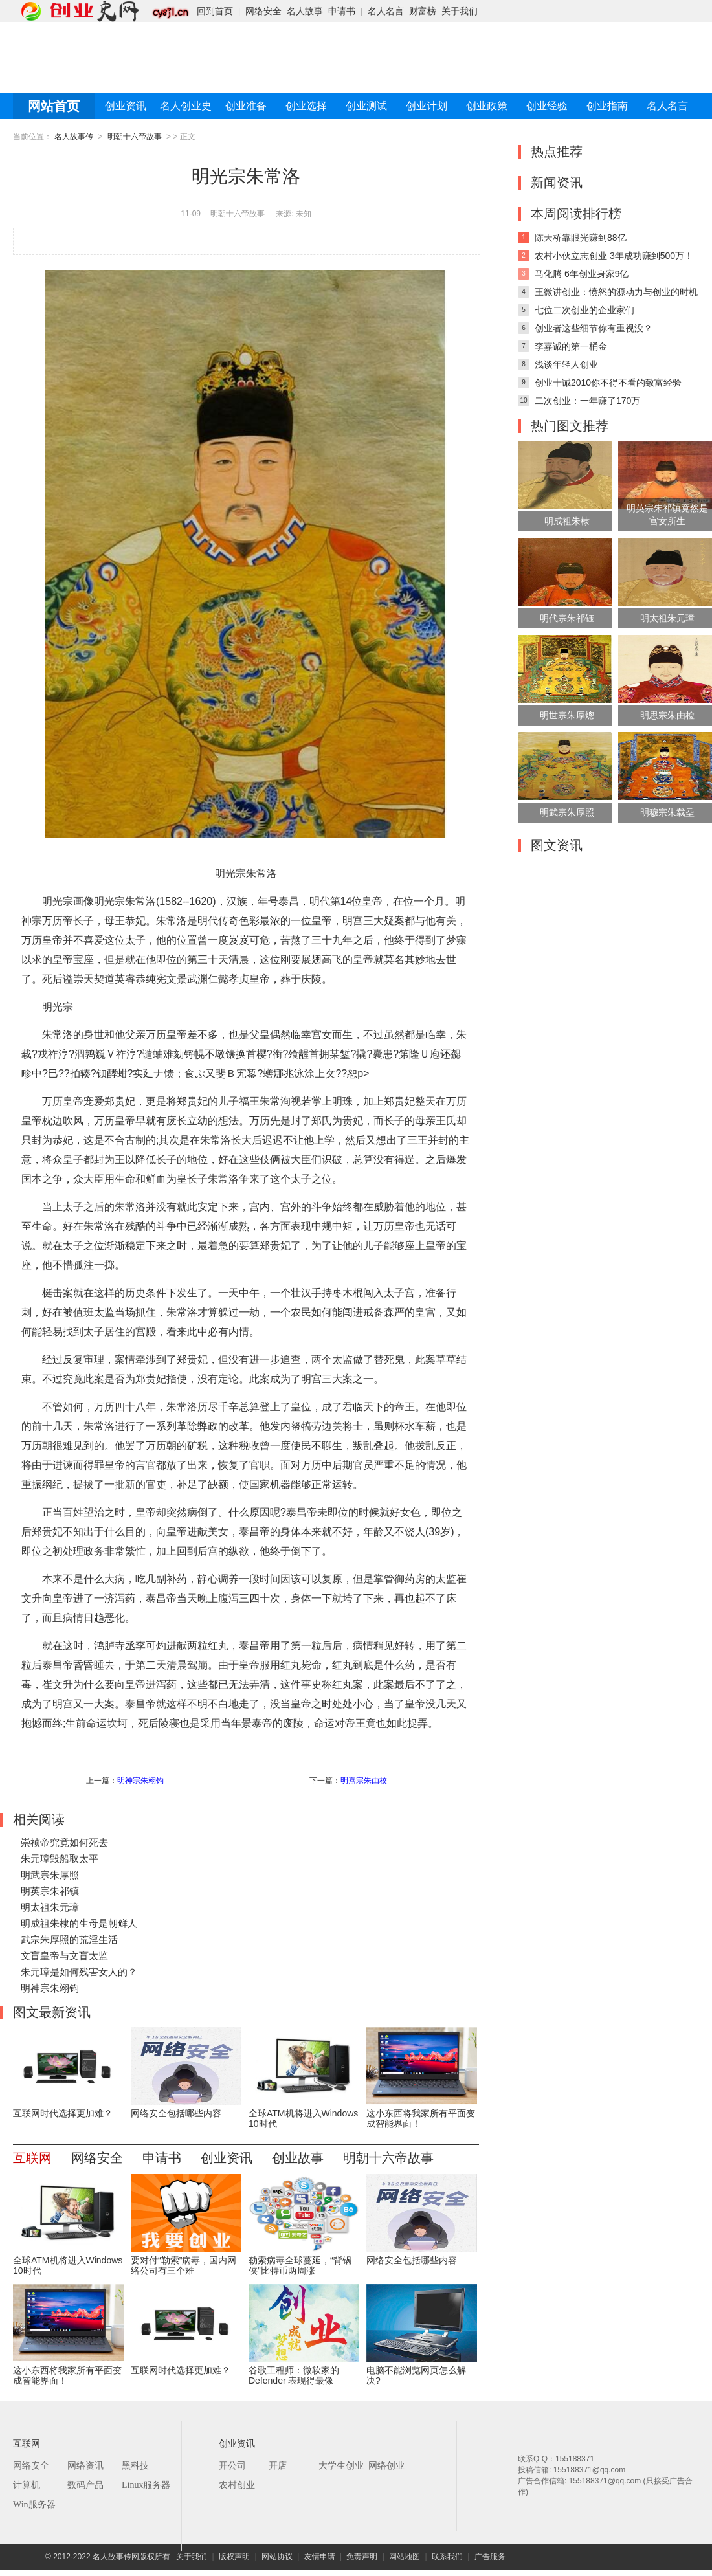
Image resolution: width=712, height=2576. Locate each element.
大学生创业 (341, 2466)
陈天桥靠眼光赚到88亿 (581, 237)
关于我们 (459, 11)
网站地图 (404, 2556)
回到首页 (215, 11)
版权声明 (234, 2556)
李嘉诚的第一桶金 (571, 346)
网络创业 (386, 2466)
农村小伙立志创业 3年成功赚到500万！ (614, 255)
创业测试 (366, 105)
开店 (278, 2466)
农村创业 (237, 2485)
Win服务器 (34, 2504)
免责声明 (361, 2556)
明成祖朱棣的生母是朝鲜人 (79, 1923)
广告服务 (490, 2556)
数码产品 (85, 2485)
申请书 (341, 11)
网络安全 (263, 11)
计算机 (26, 2485)
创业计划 (426, 105)
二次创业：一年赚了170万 (587, 400)
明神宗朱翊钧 (140, 1780)
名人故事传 (73, 136)
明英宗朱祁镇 (50, 1890)
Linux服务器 (146, 2485)
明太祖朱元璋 (50, 1907)
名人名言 (386, 11)
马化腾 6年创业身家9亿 (582, 274)
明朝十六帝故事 (134, 136)
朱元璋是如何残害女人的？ (79, 1971)
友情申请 (319, 2556)
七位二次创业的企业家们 (584, 310)
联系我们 (447, 2556)
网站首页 (54, 106)
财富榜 (422, 11)
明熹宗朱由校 (363, 1780)
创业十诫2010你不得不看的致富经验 (608, 382)
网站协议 (277, 2556)
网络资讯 (85, 2466)
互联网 (32, 2158)
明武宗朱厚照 (50, 1874)
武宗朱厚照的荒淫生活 (69, 1939)
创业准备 (246, 105)
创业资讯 (125, 105)
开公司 (232, 2466)
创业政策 (486, 105)
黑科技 (135, 2466)
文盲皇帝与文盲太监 (64, 1955)
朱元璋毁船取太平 (59, 1858)
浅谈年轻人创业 (566, 364)
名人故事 (305, 11)
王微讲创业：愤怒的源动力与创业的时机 (616, 292)
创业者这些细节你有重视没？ (593, 328)
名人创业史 (186, 105)
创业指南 (607, 105)
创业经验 (547, 105)
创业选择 (306, 105)
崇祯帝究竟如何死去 (64, 1842)
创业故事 (298, 2158)
